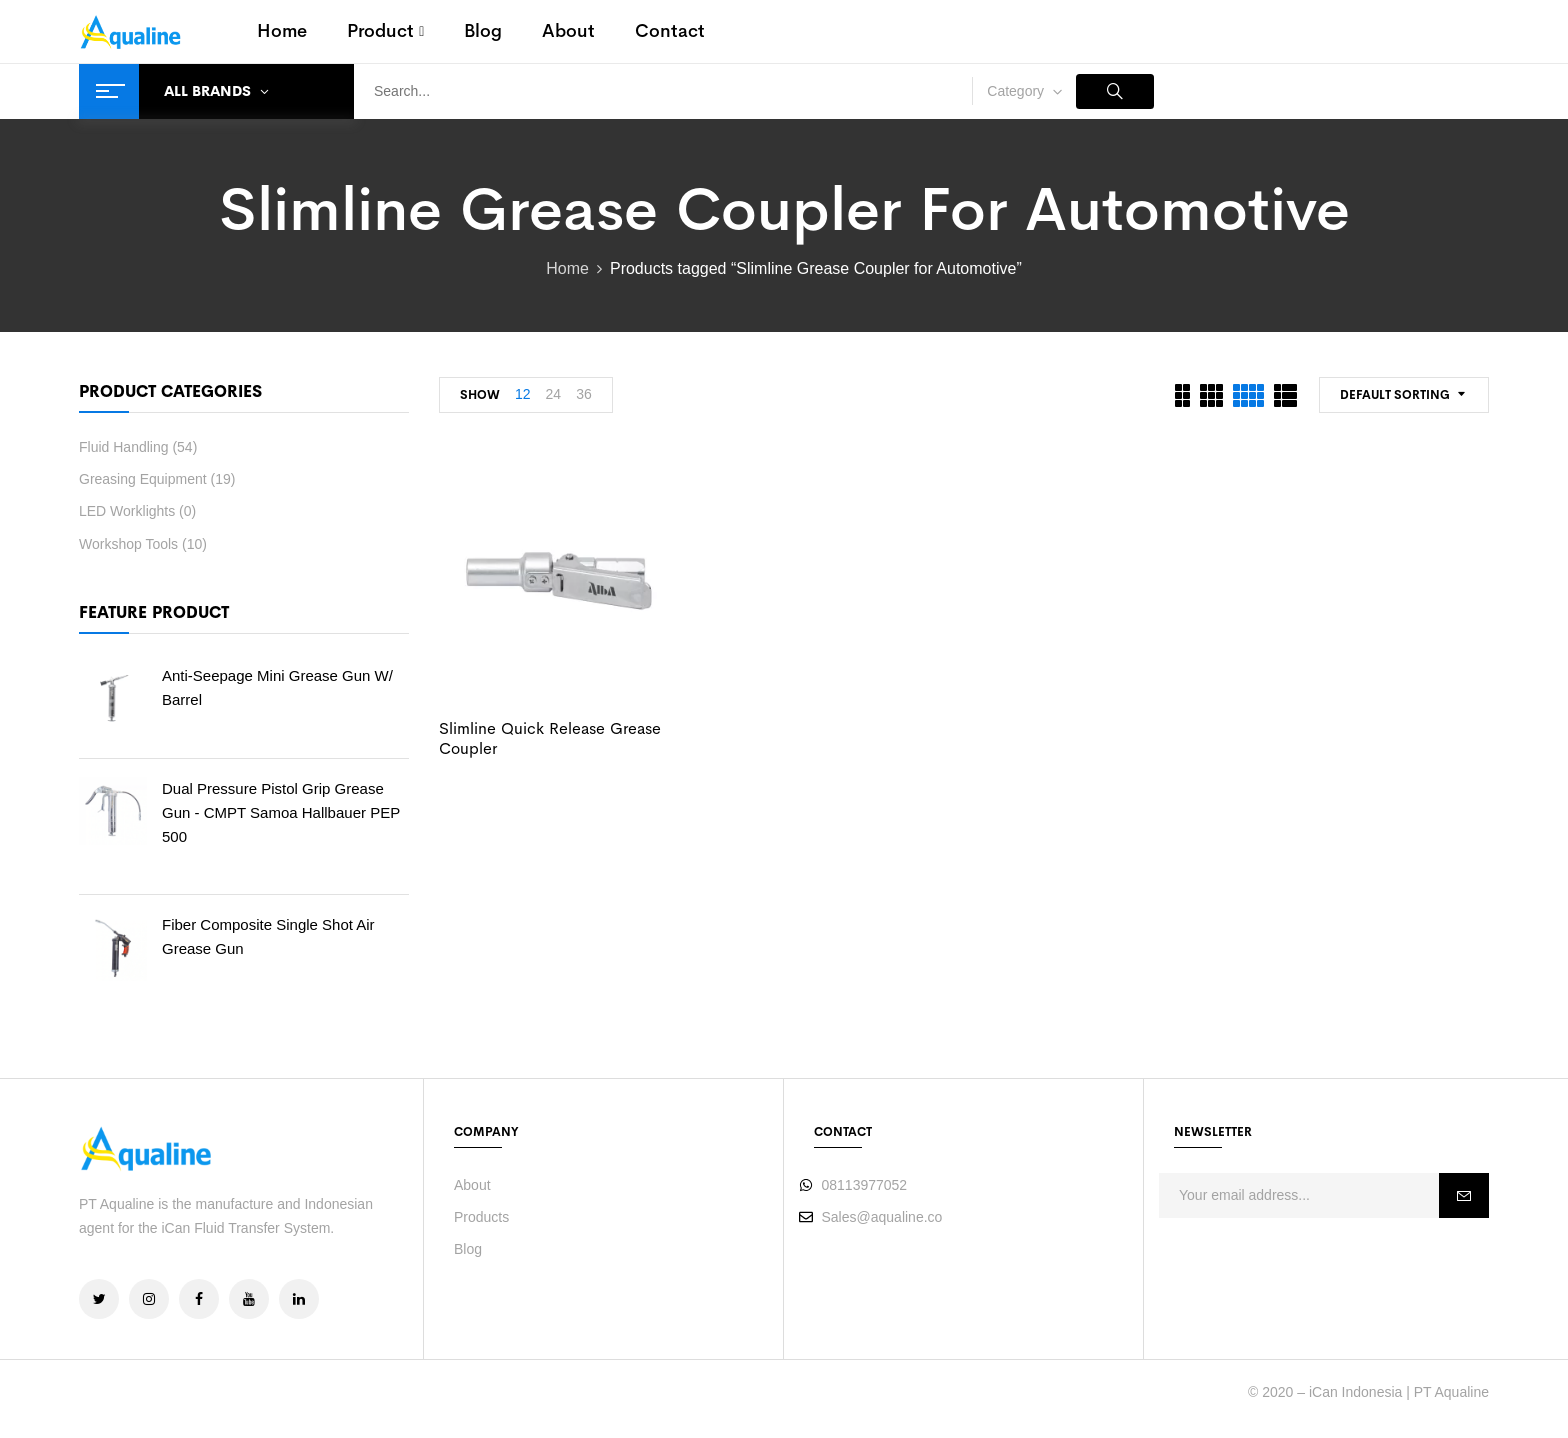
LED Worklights (127, 511)
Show (480, 395)
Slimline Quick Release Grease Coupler (550, 738)
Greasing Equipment (143, 479)
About (472, 1185)
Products (481, 1217)
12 (523, 394)
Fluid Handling (124, 447)
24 (554, 394)
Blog (468, 1249)
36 (584, 394)
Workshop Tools (128, 544)
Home (567, 268)
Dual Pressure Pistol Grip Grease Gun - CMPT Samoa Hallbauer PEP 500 (281, 812)
